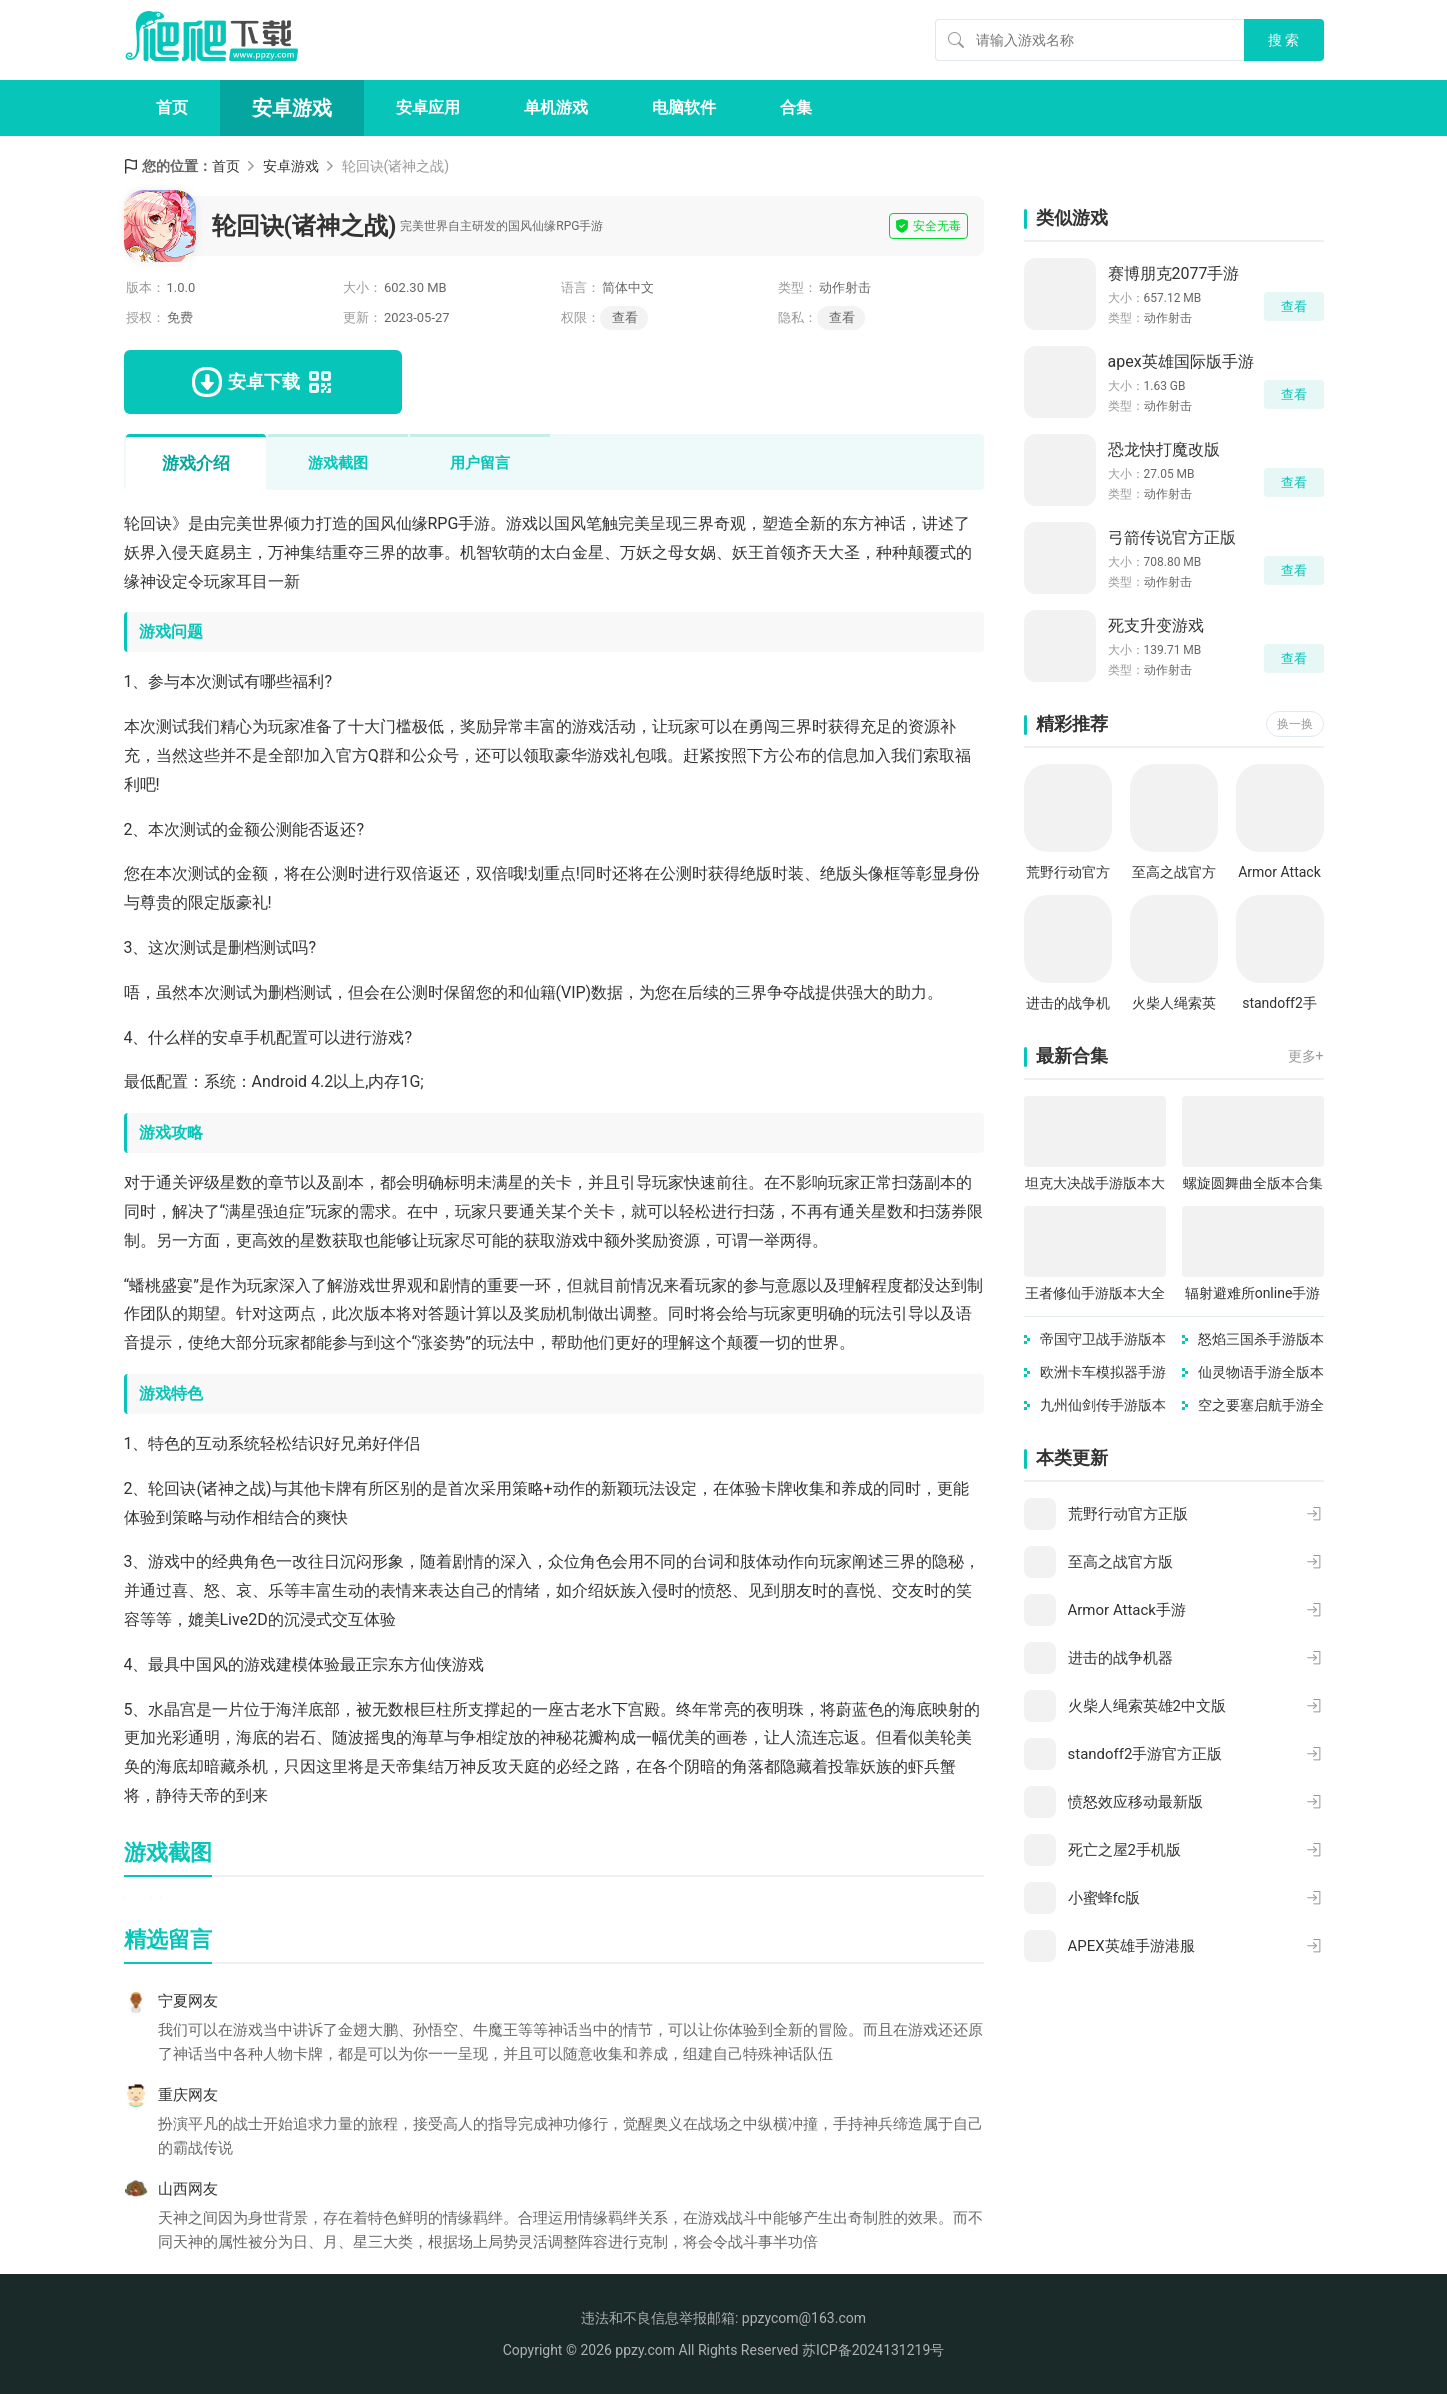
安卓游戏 (292, 108)
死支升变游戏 (1156, 625)
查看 (842, 317)
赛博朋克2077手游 (1174, 273)
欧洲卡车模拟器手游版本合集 (1103, 1373)
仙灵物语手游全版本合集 (1261, 1373)
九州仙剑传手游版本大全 (1103, 1406)
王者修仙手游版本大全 (1095, 1293)
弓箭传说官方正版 (1172, 537)
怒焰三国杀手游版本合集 (1261, 1340)
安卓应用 (428, 107)
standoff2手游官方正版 (1279, 1004)
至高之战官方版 (1174, 873)
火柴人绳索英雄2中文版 (1174, 1004)
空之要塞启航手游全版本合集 (1261, 1406)
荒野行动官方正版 (1068, 873)
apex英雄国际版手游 (1181, 361)
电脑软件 (684, 107)
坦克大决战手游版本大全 (1095, 1184)
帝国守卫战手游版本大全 (1103, 1340)
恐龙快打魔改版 (1164, 449)
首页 (172, 107)
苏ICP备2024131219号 (873, 2350)
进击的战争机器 (1068, 1004)
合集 (796, 107)
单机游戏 (556, 107)
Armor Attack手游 (1279, 873)
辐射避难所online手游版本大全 (1253, 1294)
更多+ (1306, 1056)
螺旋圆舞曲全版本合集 (1253, 1183)
